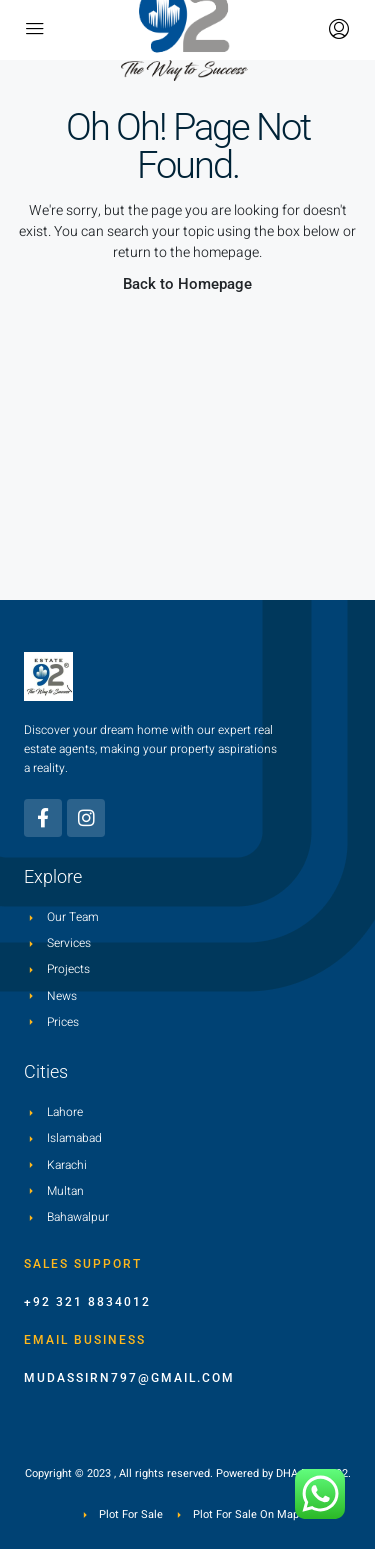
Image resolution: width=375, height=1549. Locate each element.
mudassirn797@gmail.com (129, 1378)
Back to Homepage (187, 284)
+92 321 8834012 (87, 1302)
